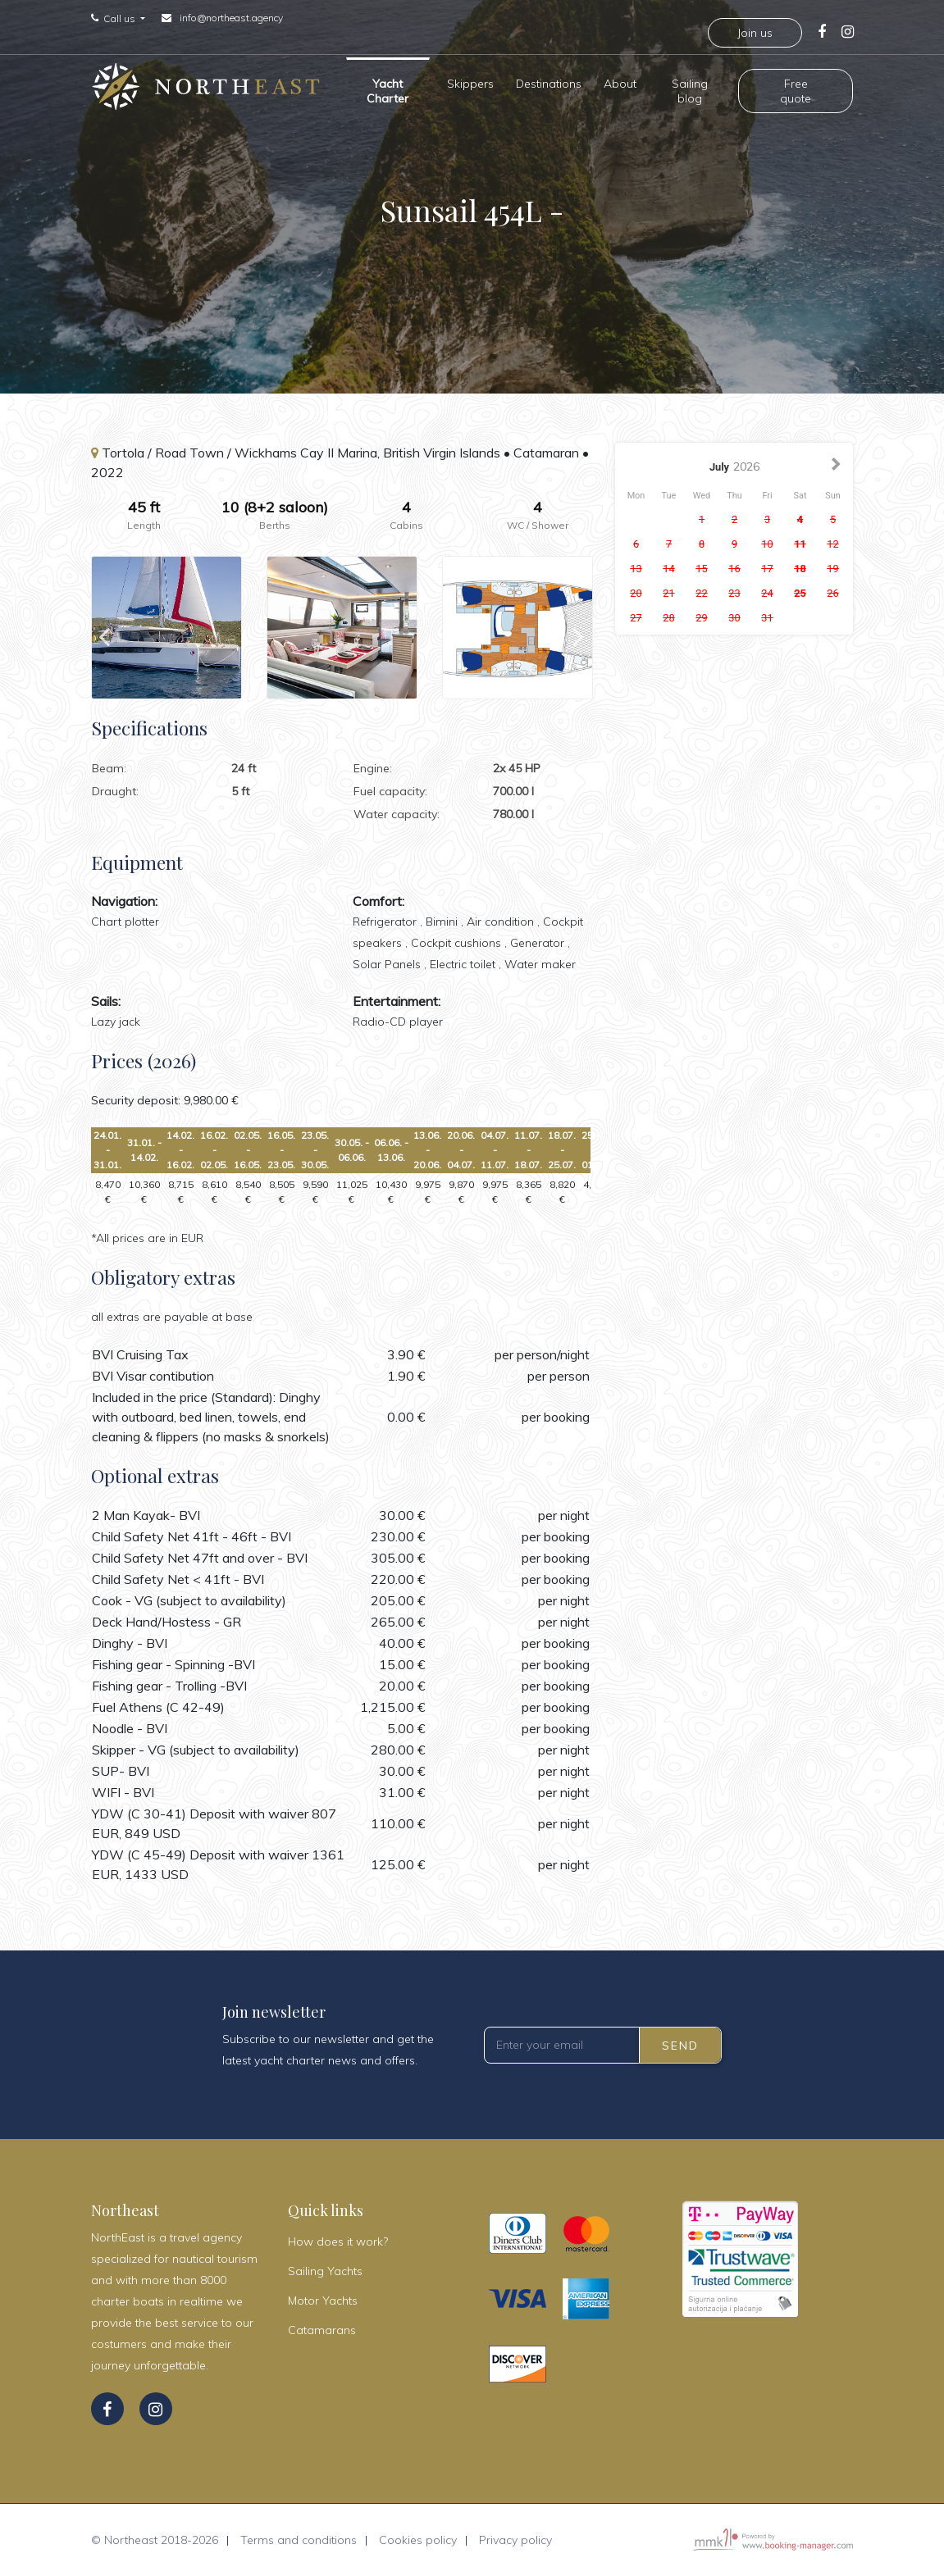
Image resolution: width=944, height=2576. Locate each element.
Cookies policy (418, 2540)
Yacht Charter (387, 89)
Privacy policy (515, 2540)
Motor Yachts (323, 2300)
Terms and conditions (298, 2540)
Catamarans (322, 2330)
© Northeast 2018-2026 (154, 2540)
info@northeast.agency (231, 17)
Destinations (548, 82)
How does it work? (338, 2241)
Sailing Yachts (325, 2271)
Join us (755, 32)
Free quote (795, 89)
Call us (120, 19)
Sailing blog (690, 89)
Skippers (470, 82)
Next (578, 628)
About (620, 82)
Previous (104, 628)
